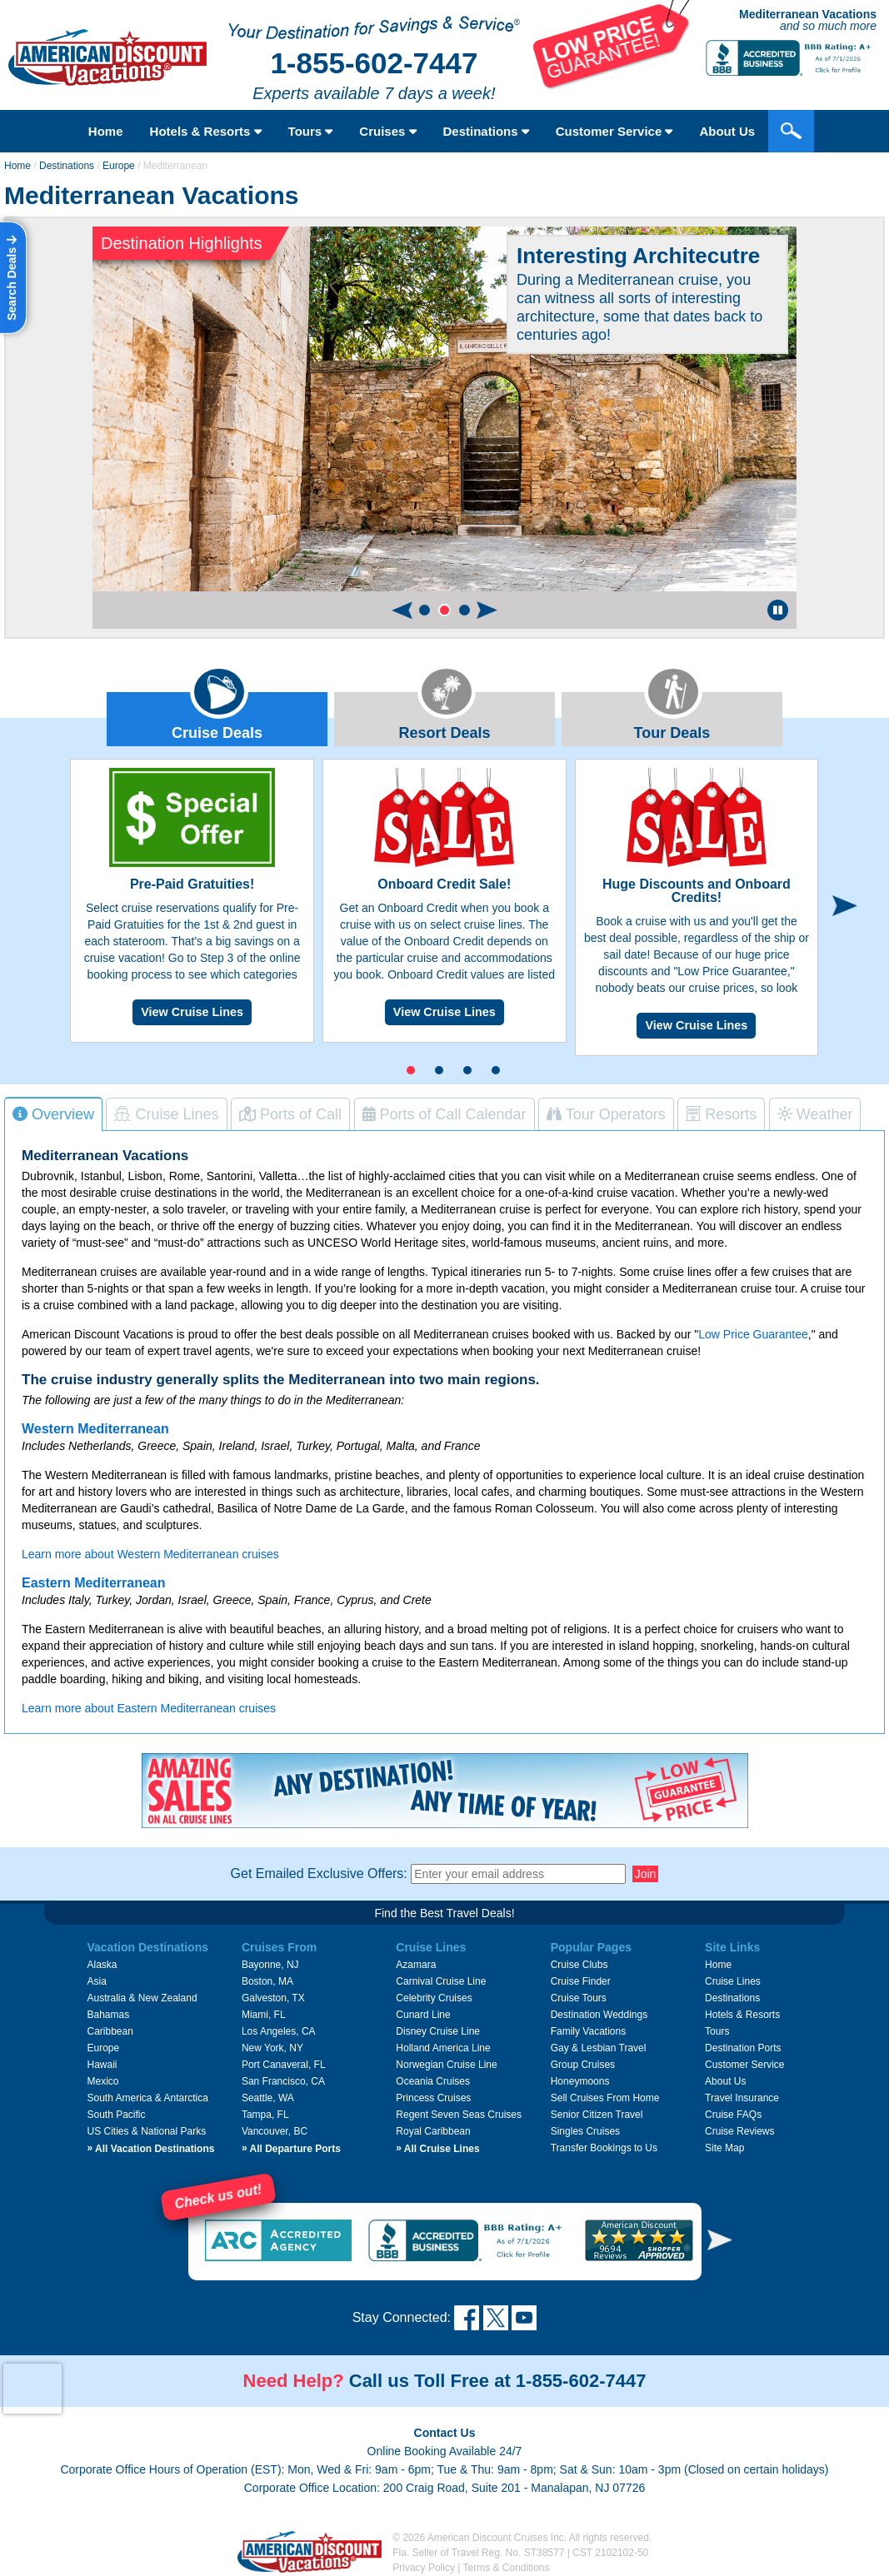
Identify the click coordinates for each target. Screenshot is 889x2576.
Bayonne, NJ (270, 1965)
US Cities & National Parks (146, 2131)
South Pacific (116, 2114)
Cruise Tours (579, 1998)
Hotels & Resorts (206, 131)
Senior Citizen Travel (597, 2114)
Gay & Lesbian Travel (599, 2048)
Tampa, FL (265, 2114)
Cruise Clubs (579, 1965)
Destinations (486, 131)
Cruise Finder (581, 1981)
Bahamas (108, 2014)
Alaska (102, 1965)
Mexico (102, 2081)
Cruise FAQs (733, 2114)
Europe (118, 166)
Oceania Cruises (433, 2081)
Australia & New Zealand (142, 1998)
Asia (96, 1981)
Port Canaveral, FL (284, 2064)
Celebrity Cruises (434, 1998)
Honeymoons (580, 2081)
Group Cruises (583, 2064)
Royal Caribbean (433, 2131)
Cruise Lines (733, 1981)
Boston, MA (267, 1981)
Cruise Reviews (739, 2131)
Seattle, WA (268, 2098)
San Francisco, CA (283, 2081)
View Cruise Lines (192, 1012)
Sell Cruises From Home (605, 2098)
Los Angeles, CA (279, 2031)
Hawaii (102, 2064)
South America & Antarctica (147, 2098)
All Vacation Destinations (150, 2149)
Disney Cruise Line (438, 2031)
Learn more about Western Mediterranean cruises (150, 1554)
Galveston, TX (273, 1998)
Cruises (387, 131)
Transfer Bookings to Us (604, 2148)
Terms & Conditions (506, 2568)
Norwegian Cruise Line (446, 2064)
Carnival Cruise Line (441, 1981)
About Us (727, 131)
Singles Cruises (585, 2131)
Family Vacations (588, 2031)
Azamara (416, 1965)
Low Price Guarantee (753, 1334)
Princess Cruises (433, 2098)
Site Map (724, 2148)
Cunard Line (423, 2014)
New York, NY (272, 2048)
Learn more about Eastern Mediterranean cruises (149, 1708)
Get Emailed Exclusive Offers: (319, 1873)
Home (105, 131)
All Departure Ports (291, 2149)
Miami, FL (264, 2014)
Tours (310, 131)
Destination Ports (743, 2048)
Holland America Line (443, 2048)
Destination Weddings (599, 2014)
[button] (424, 610)
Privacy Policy (423, 2568)
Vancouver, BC (274, 2131)
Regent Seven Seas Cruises (459, 2114)
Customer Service (614, 131)
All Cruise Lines (437, 2149)
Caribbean (109, 2031)
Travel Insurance (742, 2098)
